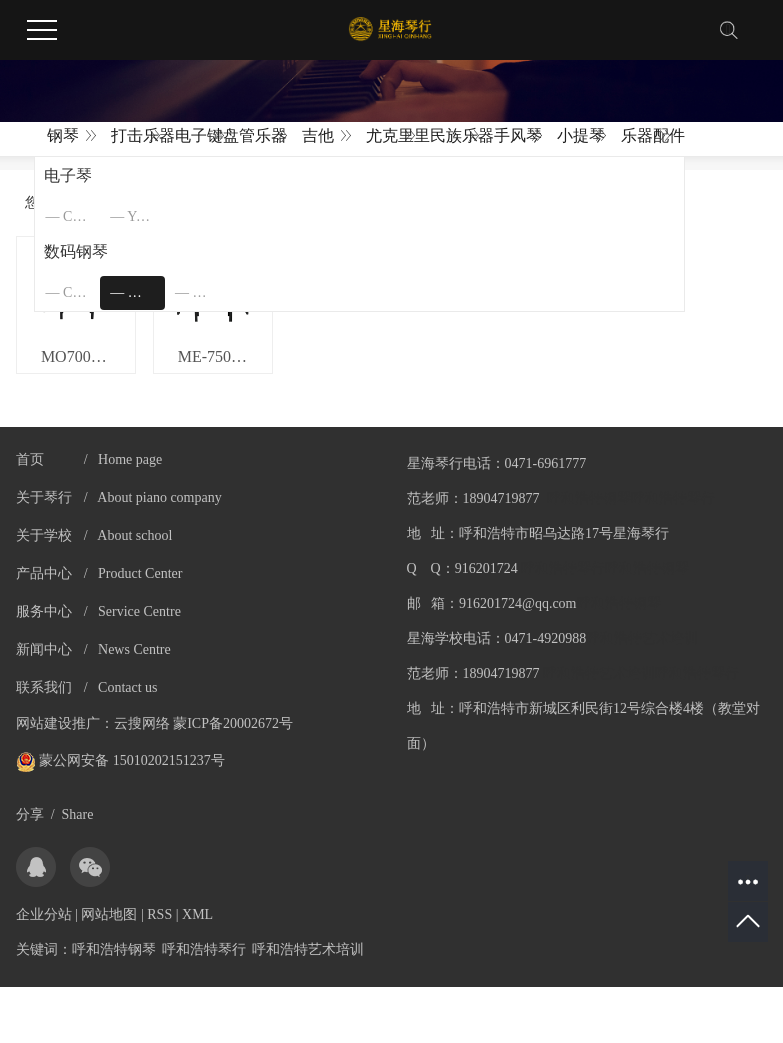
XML (197, 920)
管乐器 (263, 135)
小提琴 (581, 135)
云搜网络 (142, 729)
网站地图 (109, 920)
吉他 (318, 135)
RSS (159, 920)
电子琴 (68, 175)
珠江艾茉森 (211, 292)
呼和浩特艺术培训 (308, 955)
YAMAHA (146, 216)
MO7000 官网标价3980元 (86, 362)
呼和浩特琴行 (204, 955)
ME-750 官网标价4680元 (229, 362)
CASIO (81, 216)
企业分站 (44, 920)
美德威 (146, 292)
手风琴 (518, 135)
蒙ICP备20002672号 (233, 729)
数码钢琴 (76, 251)
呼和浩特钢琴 (114, 955)
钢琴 (63, 135)
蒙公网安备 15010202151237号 (120, 766)
